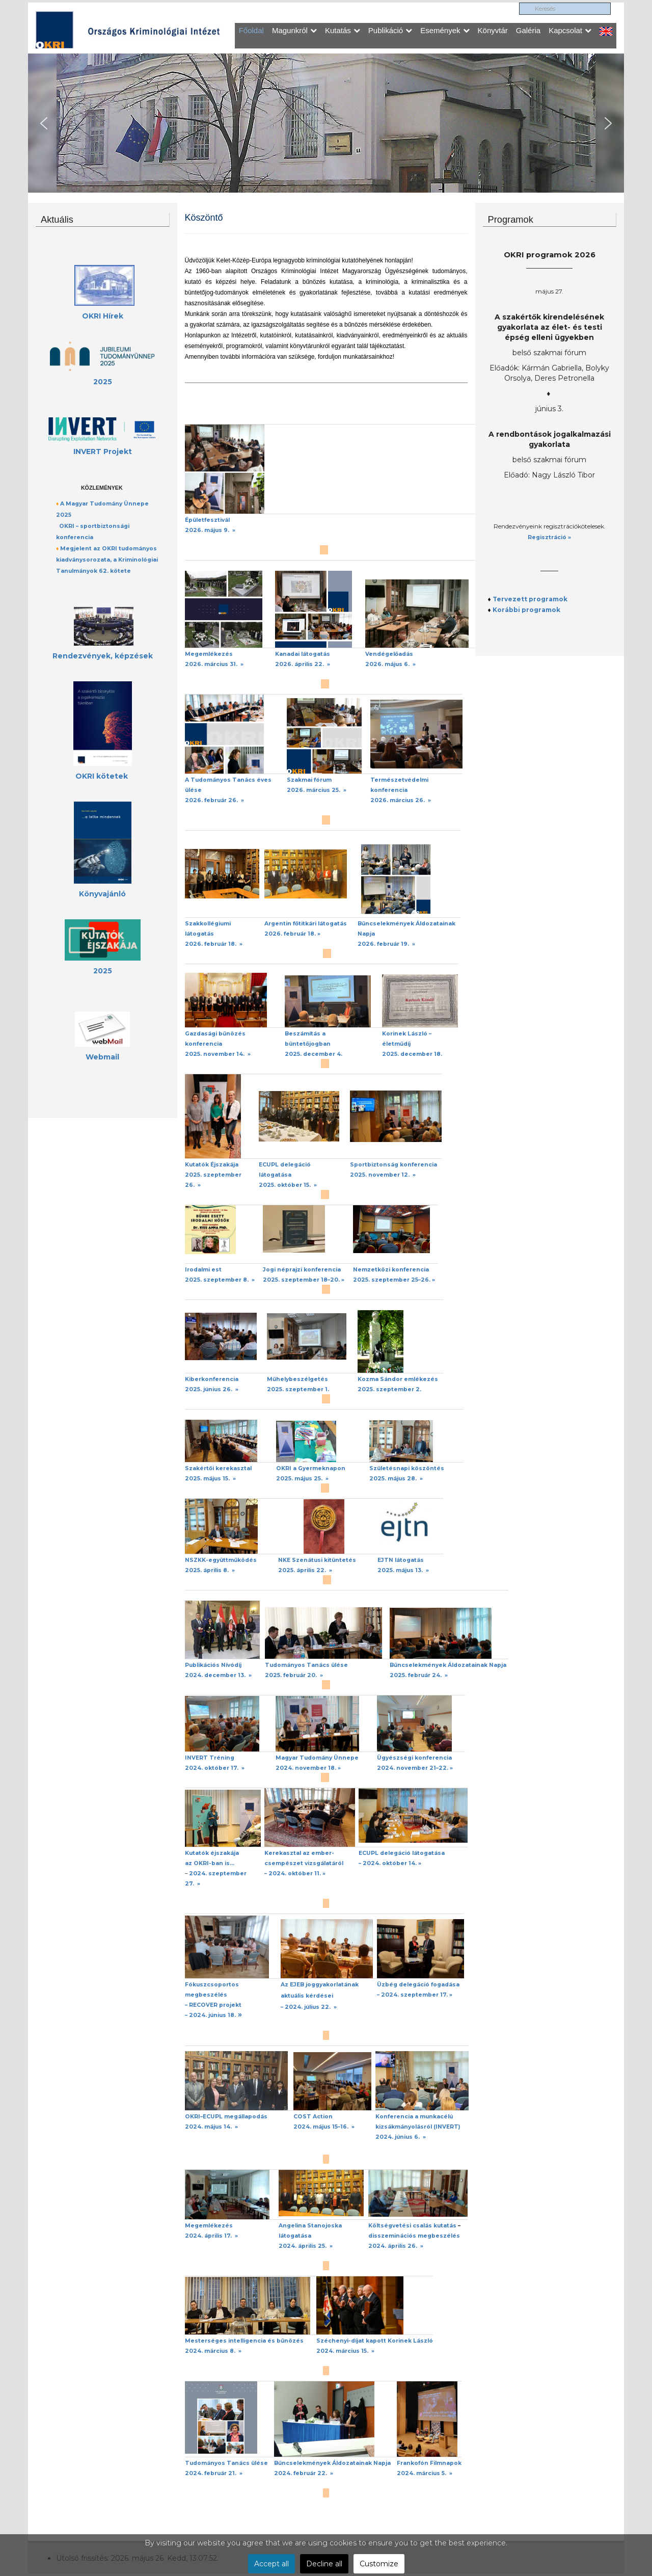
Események (444, 30)
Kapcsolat (570, 30)
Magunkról (294, 30)
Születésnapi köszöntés (406, 1468)
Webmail (102, 1056)
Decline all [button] (324, 2563)
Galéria (528, 30)
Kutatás (342, 30)
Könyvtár (493, 30)
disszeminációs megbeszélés (414, 2236)
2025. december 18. (412, 1054)
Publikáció (390, 30)
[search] (565, 9)
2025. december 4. (313, 1054)
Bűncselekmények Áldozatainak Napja (448, 1665)
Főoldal (251, 30)
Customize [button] (379, 2563)
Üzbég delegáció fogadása (418, 1984)
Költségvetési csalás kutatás (412, 2225)
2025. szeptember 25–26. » (394, 1280)
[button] (44, 123)
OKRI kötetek (101, 776)
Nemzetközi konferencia (391, 1269)
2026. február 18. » (292, 934)
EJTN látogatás (400, 1560)
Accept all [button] (271, 2563)
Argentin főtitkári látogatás (305, 923)
